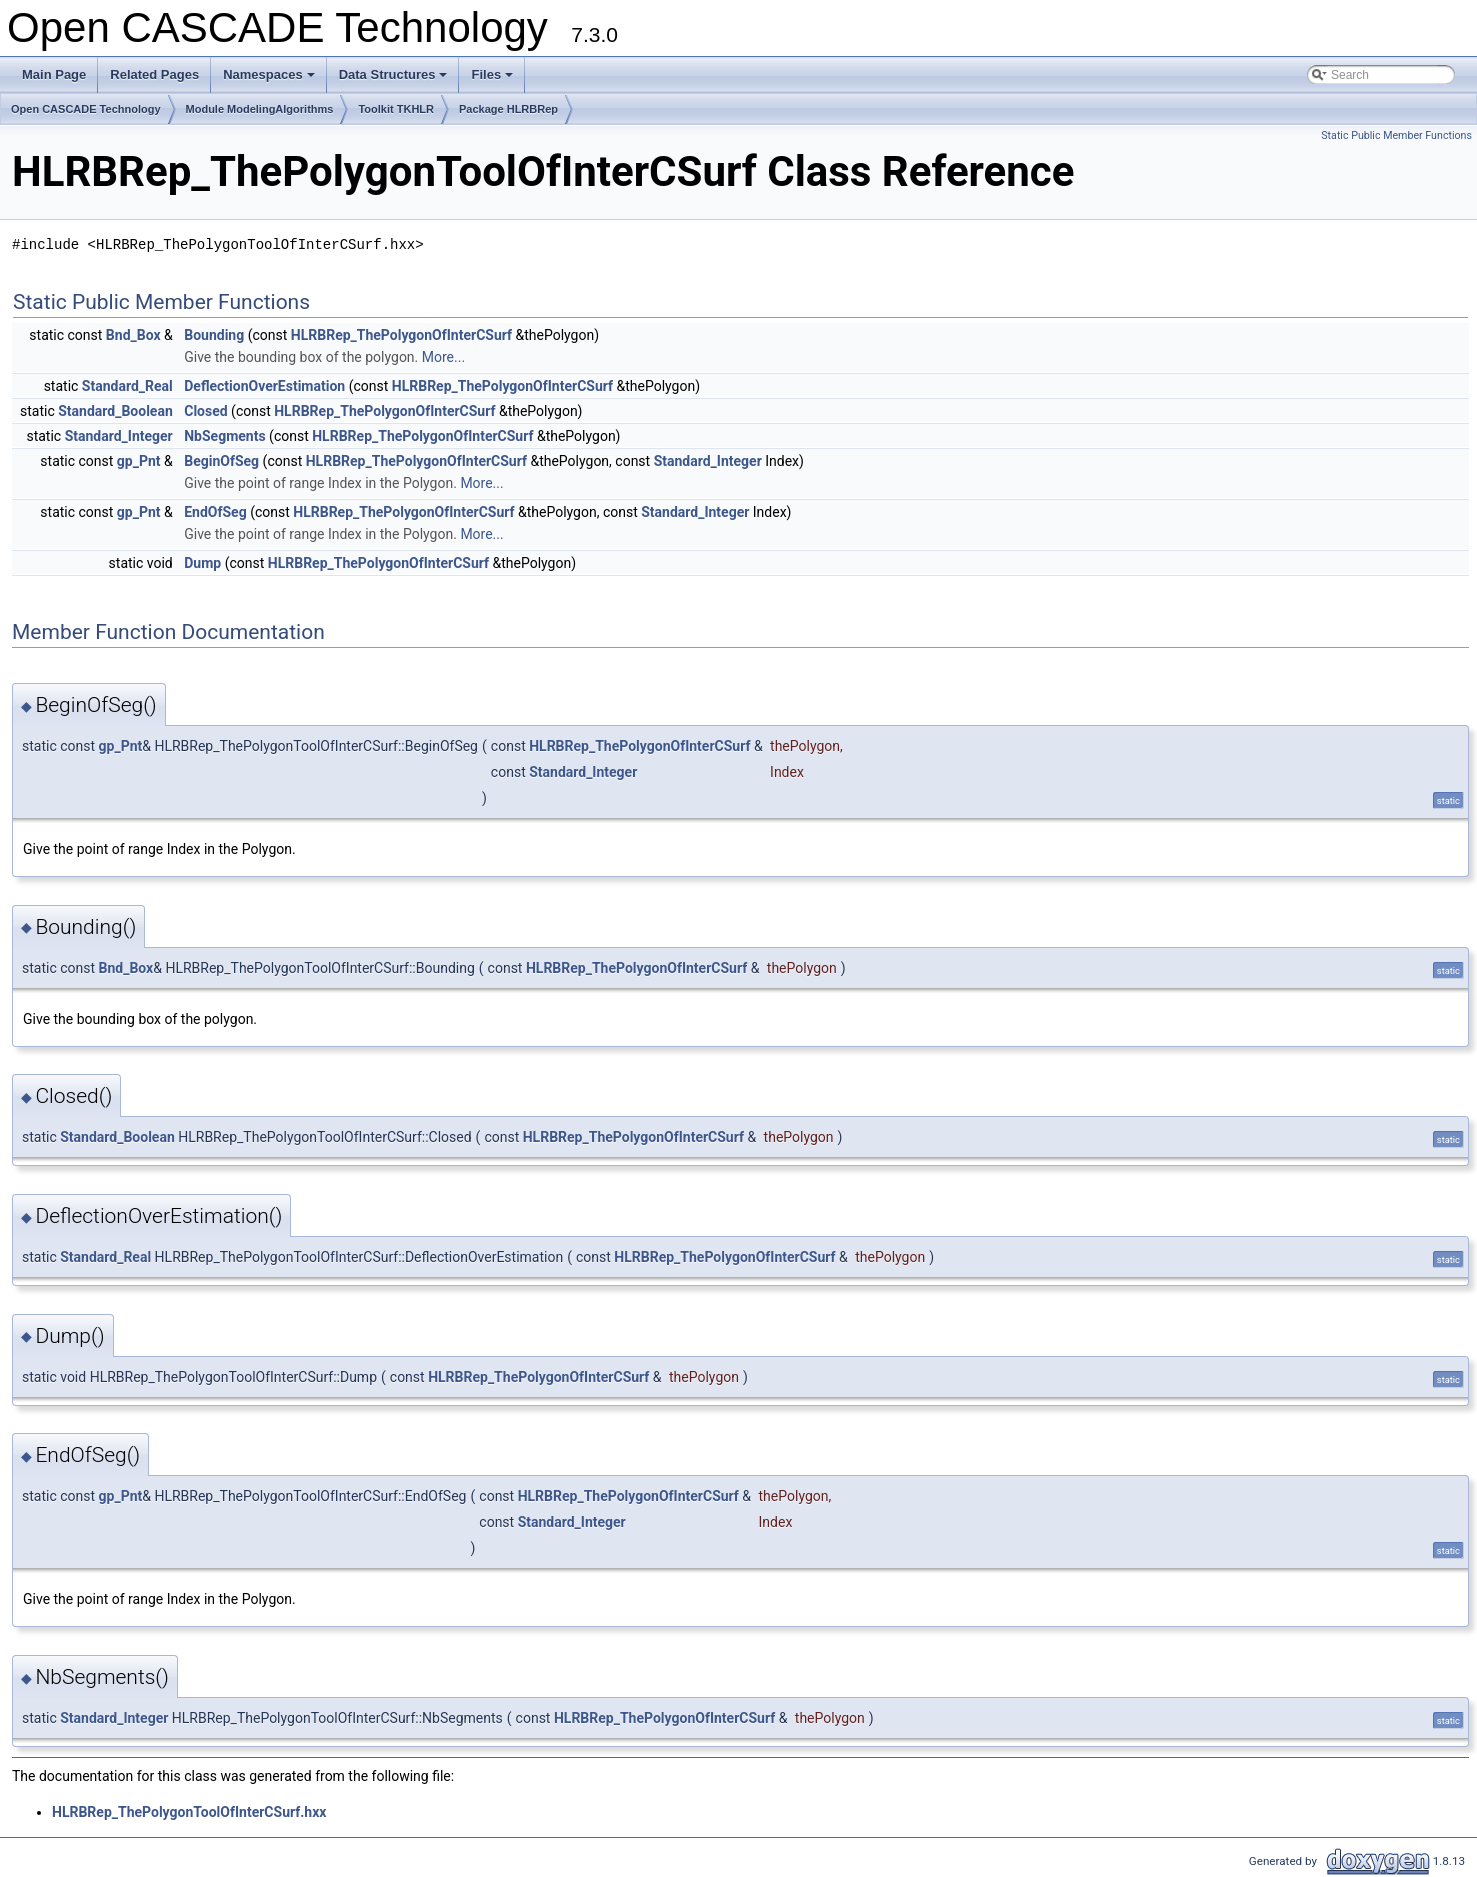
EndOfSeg (215, 512)
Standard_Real (127, 386)
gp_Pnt (139, 461)
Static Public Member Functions (1396, 135)
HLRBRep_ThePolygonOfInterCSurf (401, 335)
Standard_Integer (119, 436)
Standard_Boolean (115, 411)
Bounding (214, 335)
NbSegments (224, 436)
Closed (205, 411)
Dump (202, 563)
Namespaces (270, 80)
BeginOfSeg (221, 461)
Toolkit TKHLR (396, 109)
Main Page (54, 74)
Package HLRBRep (508, 109)
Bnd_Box (133, 335)
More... (443, 357)
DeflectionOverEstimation (264, 386)
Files (493, 80)
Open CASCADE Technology (86, 109)
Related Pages (154, 74)
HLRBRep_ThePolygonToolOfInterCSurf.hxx (189, 1812)
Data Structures (395, 80)
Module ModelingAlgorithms (260, 109)
